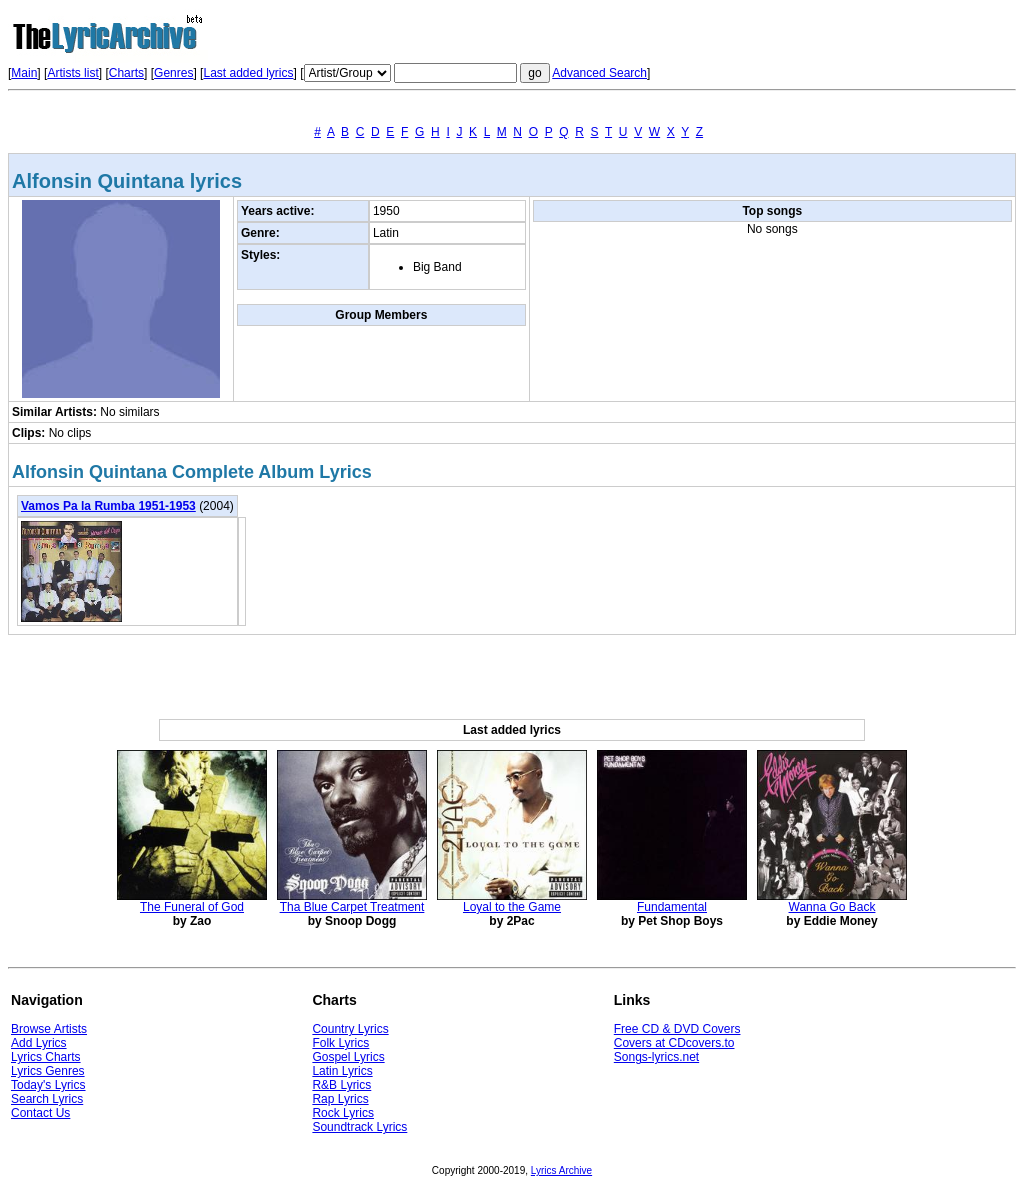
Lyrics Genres (48, 1071)
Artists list (72, 73)
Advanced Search (599, 73)
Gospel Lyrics (348, 1057)
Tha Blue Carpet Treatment (352, 907)
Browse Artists (49, 1029)
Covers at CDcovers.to (674, 1043)
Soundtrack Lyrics (359, 1127)
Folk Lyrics (340, 1043)
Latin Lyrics (342, 1071)
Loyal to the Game (512, 907)
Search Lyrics (47, 1099)
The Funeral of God (192, 907)
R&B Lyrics (341, 1085)
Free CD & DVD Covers (677, 1029)
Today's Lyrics (48, 1085)
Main (24, 73)
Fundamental (672, 907)
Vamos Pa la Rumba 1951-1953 (108, 506)
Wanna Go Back (832, 907)
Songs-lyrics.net (656, 1057)
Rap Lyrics (340, 1099)
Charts (126, 73)
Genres (173, 73)
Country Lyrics (350, 1029)
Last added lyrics (248, 73)
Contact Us (40, 1113)
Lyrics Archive (561, 1170)
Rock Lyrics (343, 1113)
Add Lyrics (39, 1043)
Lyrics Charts (46, 1057)
